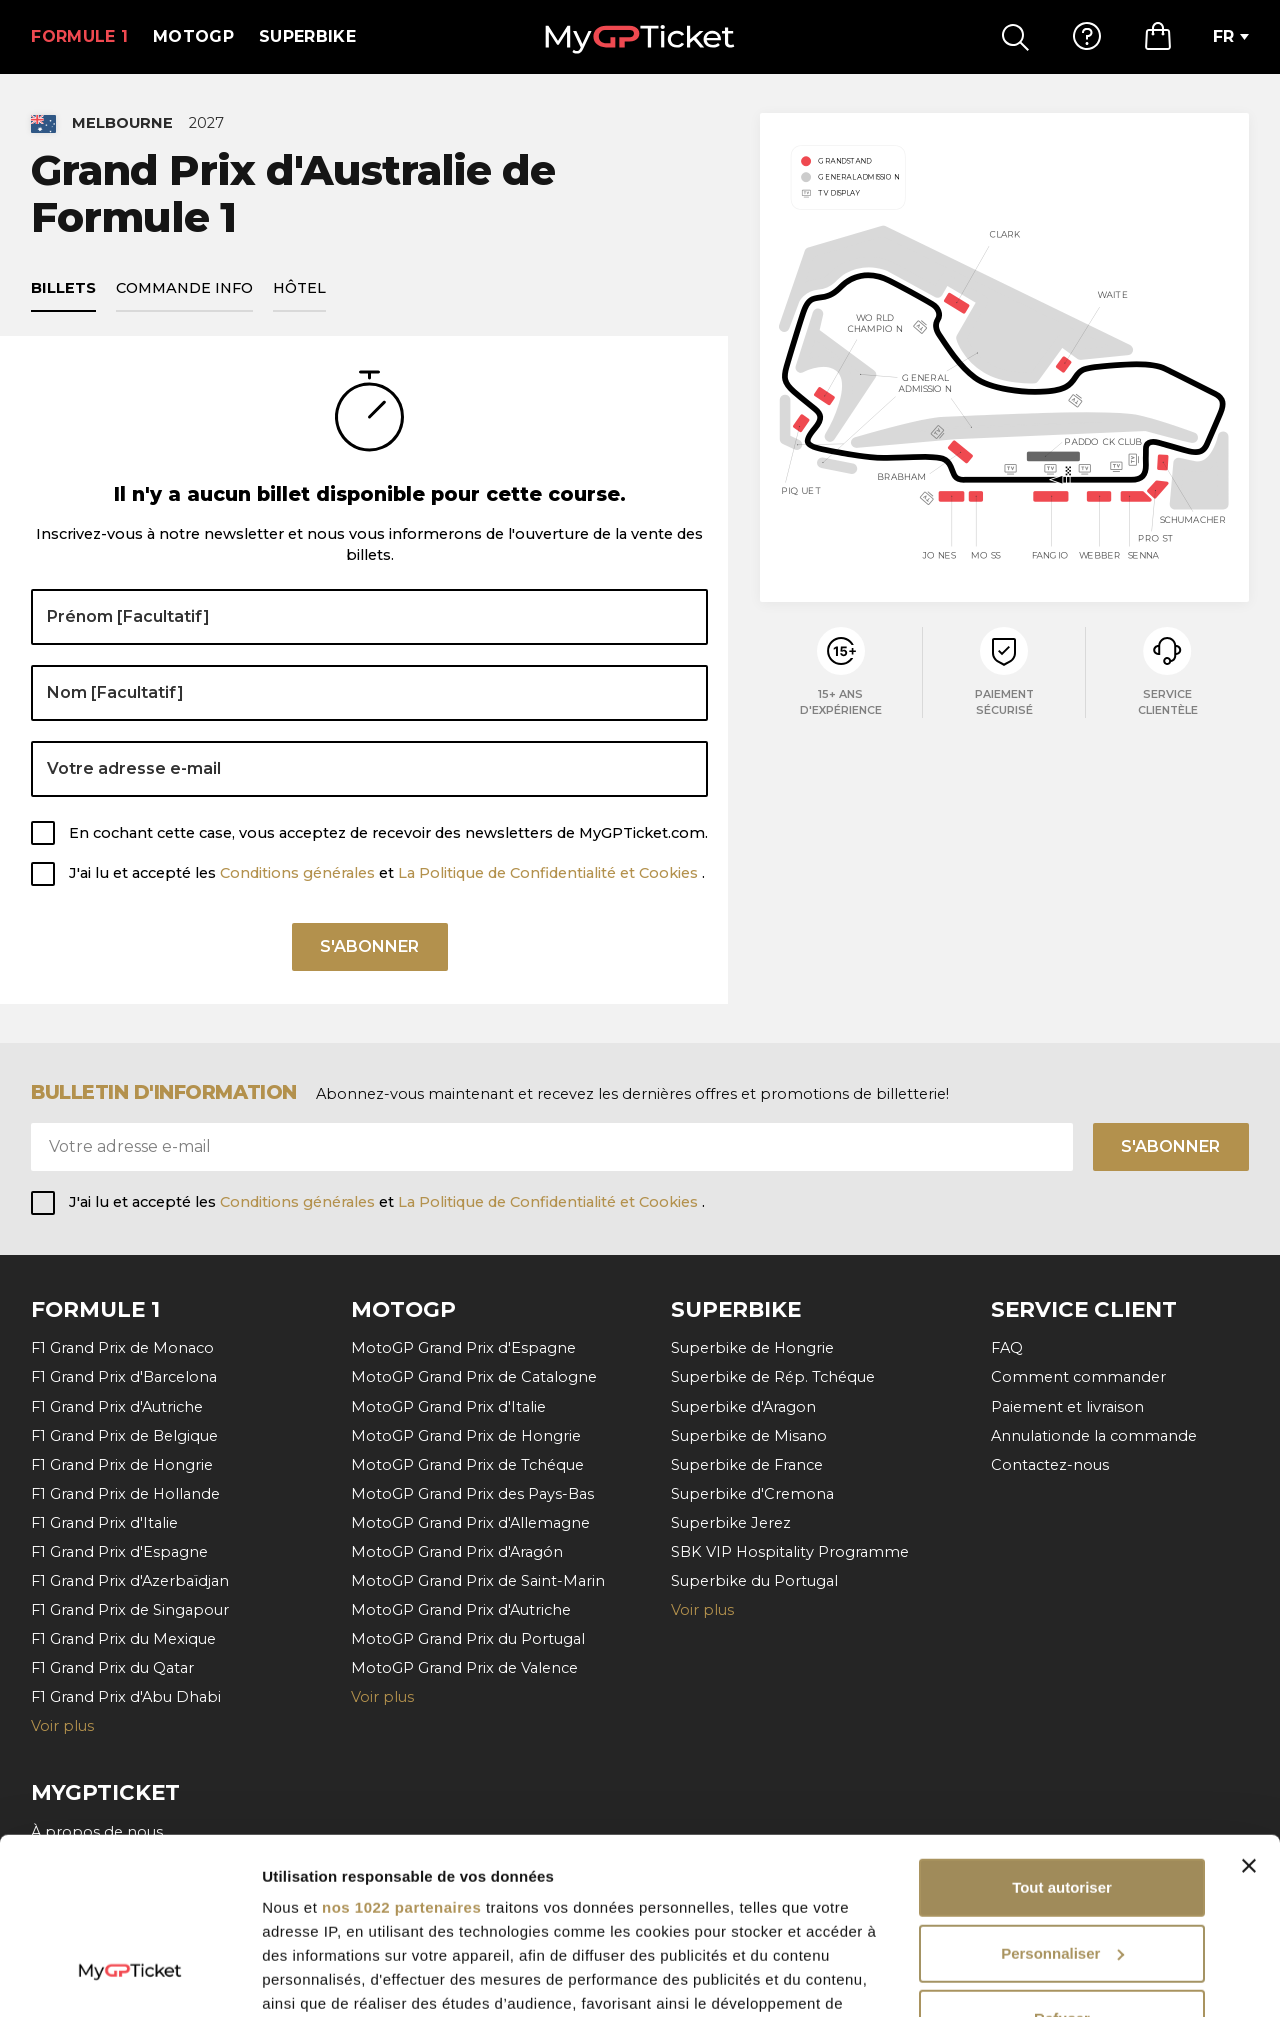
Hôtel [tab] (299, 288)
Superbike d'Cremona (752, 1494)
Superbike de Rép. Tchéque (773, 1377)
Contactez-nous (1050, 1465)
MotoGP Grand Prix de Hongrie (466, 1436)
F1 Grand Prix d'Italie (104, 1523)
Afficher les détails (329, 1977)
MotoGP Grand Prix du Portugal (468, 1639)
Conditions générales (299, 873)
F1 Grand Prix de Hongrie (122, 1465)
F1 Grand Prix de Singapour (130, 1610)
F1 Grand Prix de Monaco (122, 1348)
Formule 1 (79, 36)
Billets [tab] (63, 288)
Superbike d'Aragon (743, 1407)
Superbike (307, 36)
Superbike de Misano (749, 1436)
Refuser (1062, 1867)
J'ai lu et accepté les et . (387, 873)
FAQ (1007, 1348)
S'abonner (369, 946)
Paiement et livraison (1067, 1407)
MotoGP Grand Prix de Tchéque (467, 1465)
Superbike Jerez (731, 1523)
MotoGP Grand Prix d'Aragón (457, 1552)
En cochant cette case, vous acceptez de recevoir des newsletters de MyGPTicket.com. (388, 833)
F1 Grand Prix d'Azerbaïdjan (130, 1581)
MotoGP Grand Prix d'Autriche (461, 1610)
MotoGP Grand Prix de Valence (464, 1668)
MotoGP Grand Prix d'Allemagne (470, 1523)
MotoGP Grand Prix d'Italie (448, 1407)
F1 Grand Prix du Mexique (123, 1639)
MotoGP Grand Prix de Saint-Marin (478, 1581)
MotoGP (193, 36)
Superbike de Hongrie (752, 1348)
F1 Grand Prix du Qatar (112, 1668)
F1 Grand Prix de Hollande (125, 1494)
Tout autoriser (1062, 1736)
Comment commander (1078, 1377)
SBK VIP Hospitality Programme (790, 1552)
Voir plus (702, 1610)
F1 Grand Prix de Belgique (124, 1436)
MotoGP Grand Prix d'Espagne (463, 1348)
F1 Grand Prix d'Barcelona (124, 1377)
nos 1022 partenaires (401, 1756)
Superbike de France (747, 1465)
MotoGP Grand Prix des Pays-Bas (472, 1494)
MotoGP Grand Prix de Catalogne (474, 1377)
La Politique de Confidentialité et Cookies (550, 873)
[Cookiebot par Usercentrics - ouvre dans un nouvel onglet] (129, 1978)
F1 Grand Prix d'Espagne (119, 1552)
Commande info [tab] (184, 288)
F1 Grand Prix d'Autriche (117, 1407)
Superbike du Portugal (754, 1581)
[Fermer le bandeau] (1249, 1715)
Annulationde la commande (1094, 1436)
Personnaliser (1062, 1802)
